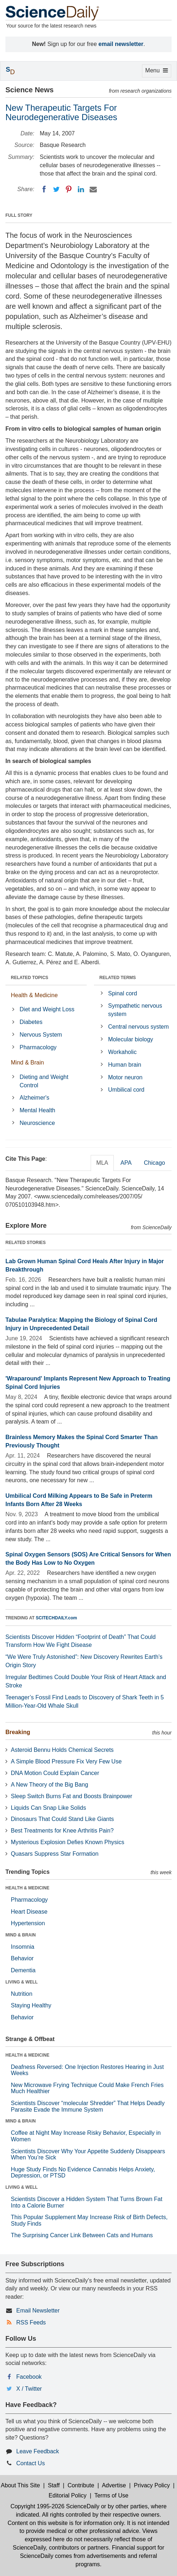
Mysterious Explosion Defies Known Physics (67, 1842)
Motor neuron (125, 1077)
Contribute (81, 2485)
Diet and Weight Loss (47, 1009)
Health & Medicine (34, 995)
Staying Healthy (31, 2005)
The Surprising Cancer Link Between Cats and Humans (82, 2235)
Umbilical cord (126, 1090)
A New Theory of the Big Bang (49, 1785)
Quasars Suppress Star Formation (55, 1854)
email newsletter (121, 44)
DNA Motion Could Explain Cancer (55, 1773)
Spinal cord (122, 993)
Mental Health (37, 1110)
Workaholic (122, 1052)
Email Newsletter (38, 2310)
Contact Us (30, 2463)
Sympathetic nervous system (135, 1010)
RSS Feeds (31, 2322)
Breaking (17, 1732)
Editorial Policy (68, 2495)
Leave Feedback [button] (37, 2451)
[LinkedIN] (81, 189)
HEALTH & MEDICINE (27, 1887)
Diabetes (31, 1022)
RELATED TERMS (117, 977)
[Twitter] (56, 189)
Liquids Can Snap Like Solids (48, 1808)
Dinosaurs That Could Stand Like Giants (62, 1819)
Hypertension (28, 1923)
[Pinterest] (68, 189)
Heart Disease (29, 1912)
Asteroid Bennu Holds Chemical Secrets (62, 1750)
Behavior (22, 1958)
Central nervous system (138, 1027)
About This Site (20, 2485)
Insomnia (22, 1947)
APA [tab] (125, 1163)
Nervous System (41, 1035)
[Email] (93, 189)
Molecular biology (130, 1039)
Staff (54, 2485)
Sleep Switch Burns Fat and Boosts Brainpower (71, 1796)
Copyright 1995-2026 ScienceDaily (54, 2506)
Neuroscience (37, 1123)
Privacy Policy (152, 2485)
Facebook (29, 2377)
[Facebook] (44, 189)
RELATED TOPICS (29, 977)
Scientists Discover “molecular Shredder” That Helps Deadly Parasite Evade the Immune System (88, 2106)
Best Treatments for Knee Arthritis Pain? (62, 1830)
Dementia (23, 1970)
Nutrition (22, 1994)
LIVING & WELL (21, 1982)
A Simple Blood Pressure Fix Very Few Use (66, 1761)
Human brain (124, 1065)
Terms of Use (111, 2495)
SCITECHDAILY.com (56, 1617)
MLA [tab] (102, 1163)
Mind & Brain (27, 1062)
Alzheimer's (34, 1098)
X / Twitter (29, 2389)
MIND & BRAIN (20, 1935)
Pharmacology (38, 1047)
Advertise (114, 2485)
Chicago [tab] (154, 1163)
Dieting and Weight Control (44, 1081)
